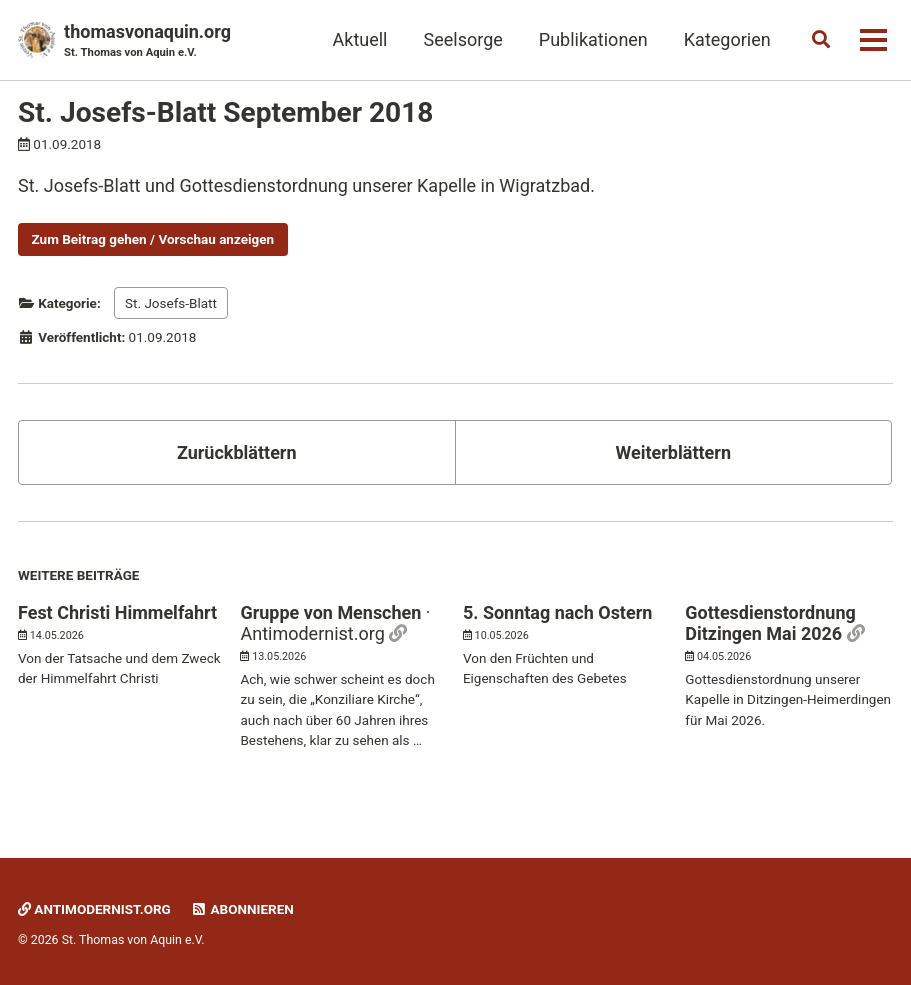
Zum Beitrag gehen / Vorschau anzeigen (153, 239)
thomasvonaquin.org (147, 41)
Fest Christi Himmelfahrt (117, 612)
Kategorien (726, 39)
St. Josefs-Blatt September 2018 (226, 112)
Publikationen (592, 39)
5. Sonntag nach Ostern (558, 612)
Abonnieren (243, 909)
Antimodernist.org (95, 909)
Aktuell (359, 39)
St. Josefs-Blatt (171, 303)
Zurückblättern (237, 452)
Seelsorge (462, 39)
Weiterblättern (673, 452)
